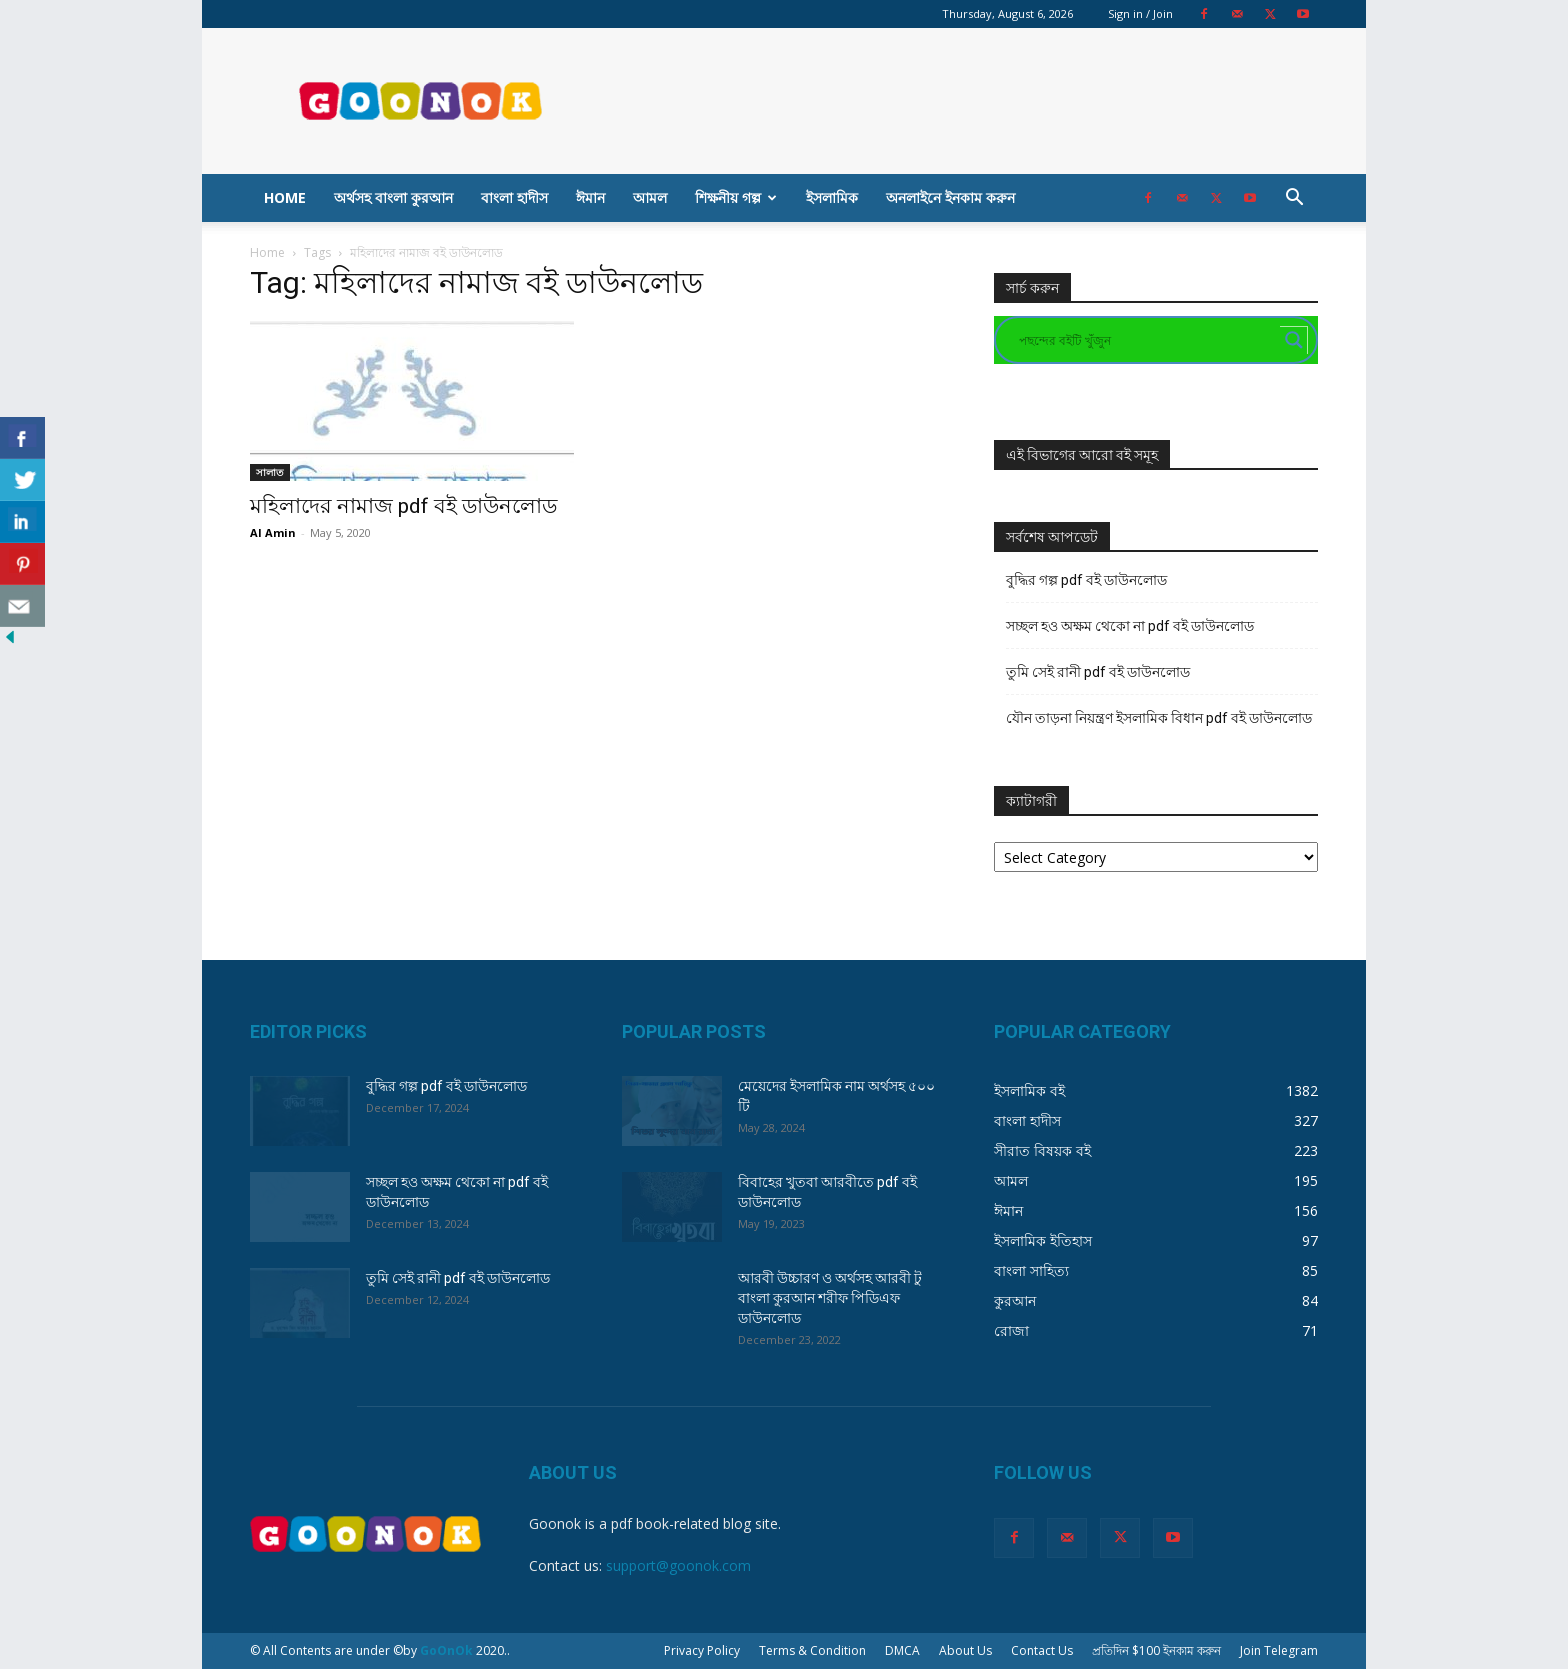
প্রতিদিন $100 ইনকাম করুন (1156, 1650)
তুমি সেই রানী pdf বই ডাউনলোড (1098, 672)
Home (285, 197)
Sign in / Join (1140, 13)
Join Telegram (1279, 1650)
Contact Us (1042, 1650)
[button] (1294, 199)
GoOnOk (446, 1650)
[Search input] (1147, 340)
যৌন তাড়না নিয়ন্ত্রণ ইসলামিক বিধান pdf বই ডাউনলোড (1159, 718)
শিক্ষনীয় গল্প (736, 197)
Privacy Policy (702, 1650)
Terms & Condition (812, 1650)
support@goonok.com (678, 1565)
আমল (650, 197)
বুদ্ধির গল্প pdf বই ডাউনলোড (1086, 580)
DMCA (902, 1650)
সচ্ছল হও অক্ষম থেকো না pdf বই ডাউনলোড (1130, 626)
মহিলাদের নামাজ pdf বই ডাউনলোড (403, 506)
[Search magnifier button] (1294, 340)
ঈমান (590, 197)
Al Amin (273, 532)
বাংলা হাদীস (514, 197)
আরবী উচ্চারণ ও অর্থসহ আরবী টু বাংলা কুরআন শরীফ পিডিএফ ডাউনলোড (830, 1298)
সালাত (270, 472)
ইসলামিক (832, 197)
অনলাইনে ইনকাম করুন (950, 197)
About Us (965, 1650)
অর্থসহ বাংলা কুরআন (393, 197)
